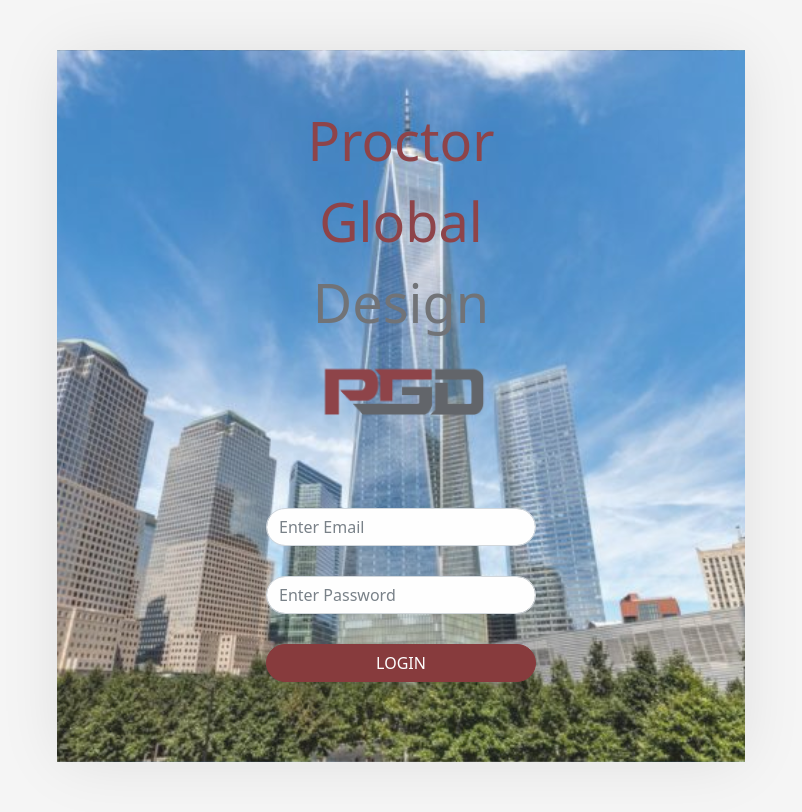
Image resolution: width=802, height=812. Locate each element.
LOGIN (401, 663)
